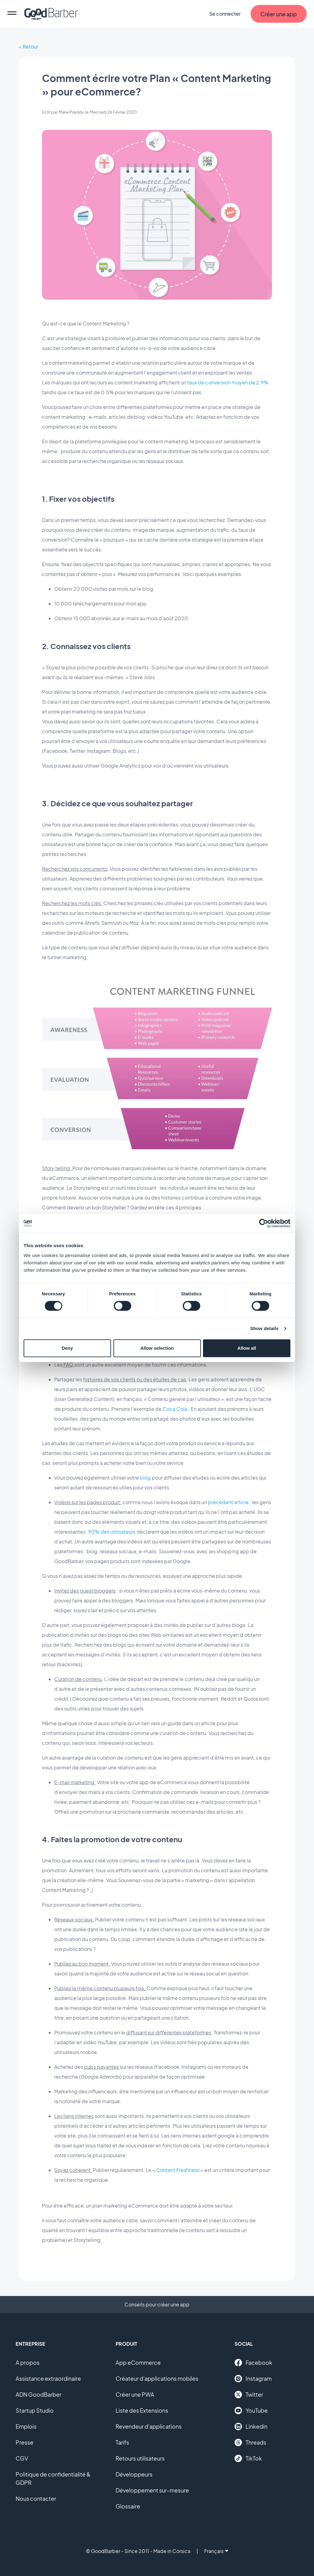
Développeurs (134, 2474)
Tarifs (122, 2442)
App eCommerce (138, 2362)
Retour (30, 46)
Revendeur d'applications (149, 2426)
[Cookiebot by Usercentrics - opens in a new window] (263, 1223)
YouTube (251, 2410)
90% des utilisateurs (112, 1531)
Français (216, 2551)
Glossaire (128, 2506)
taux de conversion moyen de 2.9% (228, 382)
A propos (28, 2362)
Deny (67, 1348)
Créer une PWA (135, 2394)
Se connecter (225, 13)
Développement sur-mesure (152, 2490)
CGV (22, 2458)
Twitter (249, 2394)
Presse (24, 2442)
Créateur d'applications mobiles (157, 2378)
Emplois (26, 2426)
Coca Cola (175, 1409)
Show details (264, 1328)
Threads (250, 2442)
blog (145, 1477)
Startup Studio (35, 2410)
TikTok (248, 2458)
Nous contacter (36, 2498)
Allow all (246, 1348)
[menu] (12, 14)
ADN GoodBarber (38, 2394)
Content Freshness (178, 2170)
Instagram (253, 2378)
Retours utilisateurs (140, 2458)
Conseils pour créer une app (157, 2304)
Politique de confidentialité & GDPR (53, 2478)
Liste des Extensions (142, 2410)
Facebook (253, 2362)
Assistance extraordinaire (48, 2378)
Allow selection (157, 1348)
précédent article (228, 1502)
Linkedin (251, 2426)
